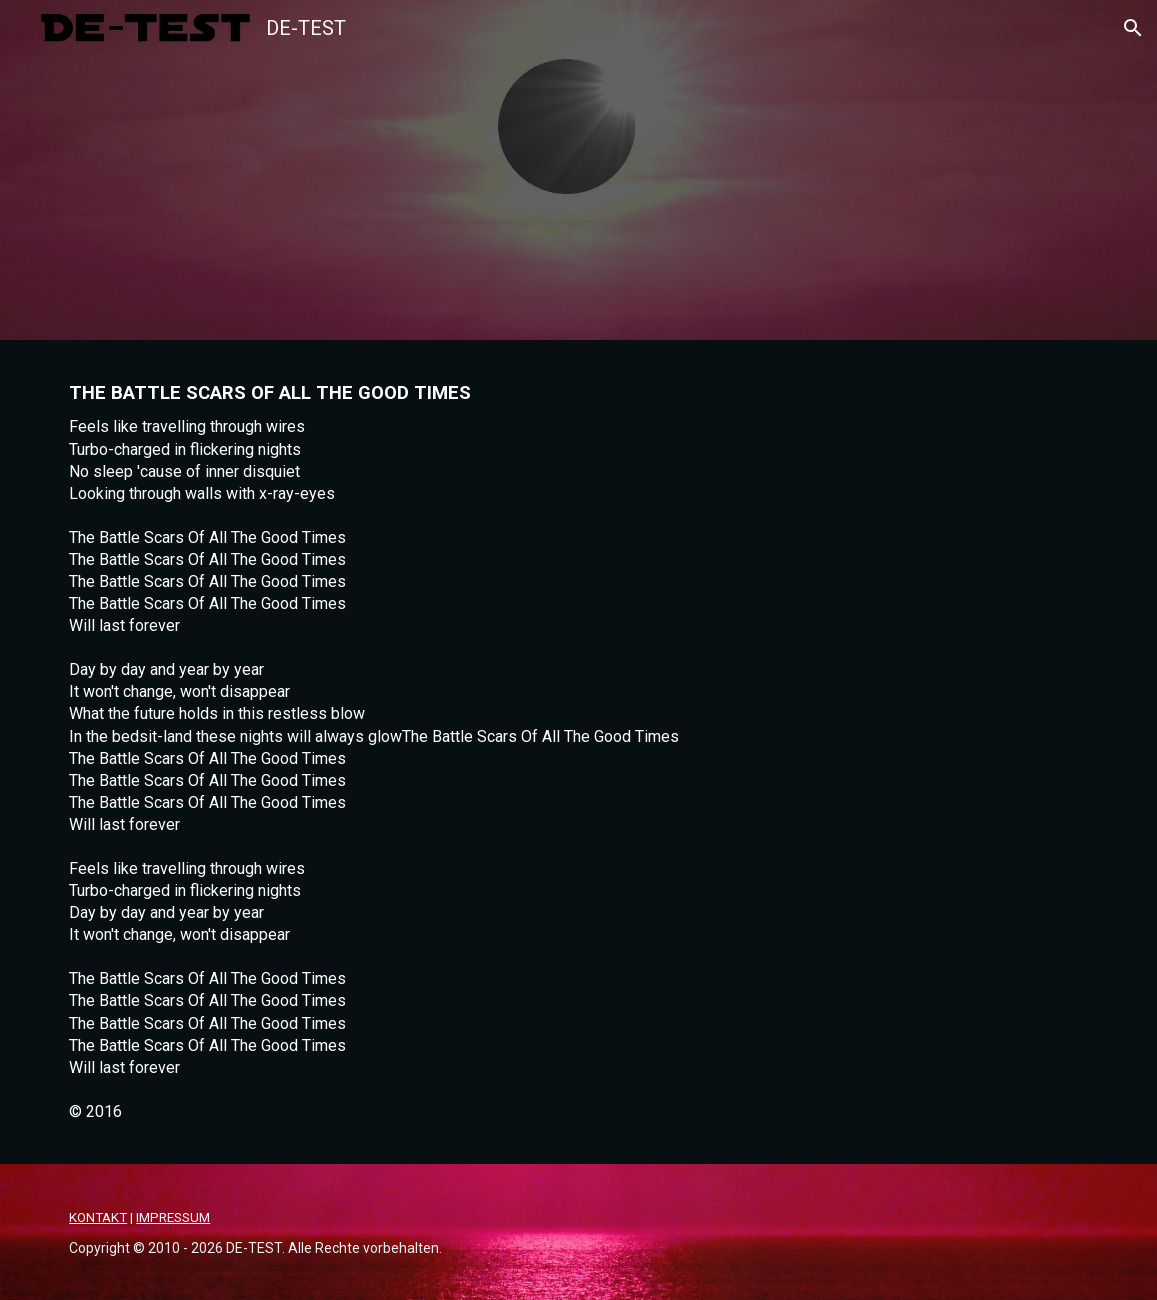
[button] (1133, 28)
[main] (578, 752)
